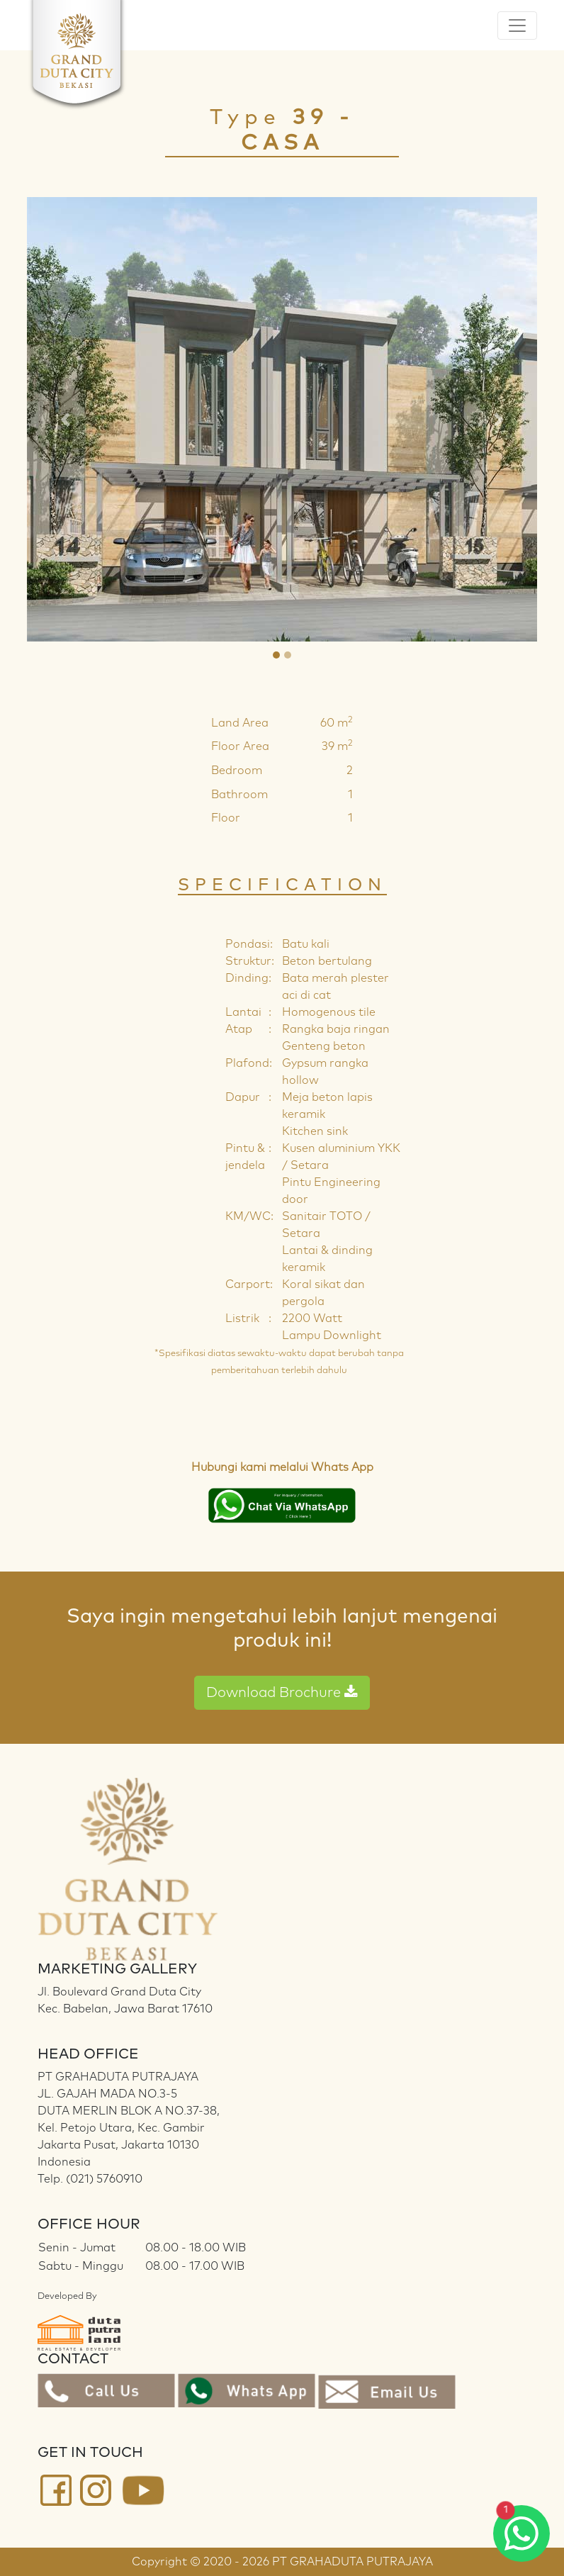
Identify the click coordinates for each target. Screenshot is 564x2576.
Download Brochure (282, 1692)
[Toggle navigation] (517, 25)
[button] (65, 419)
